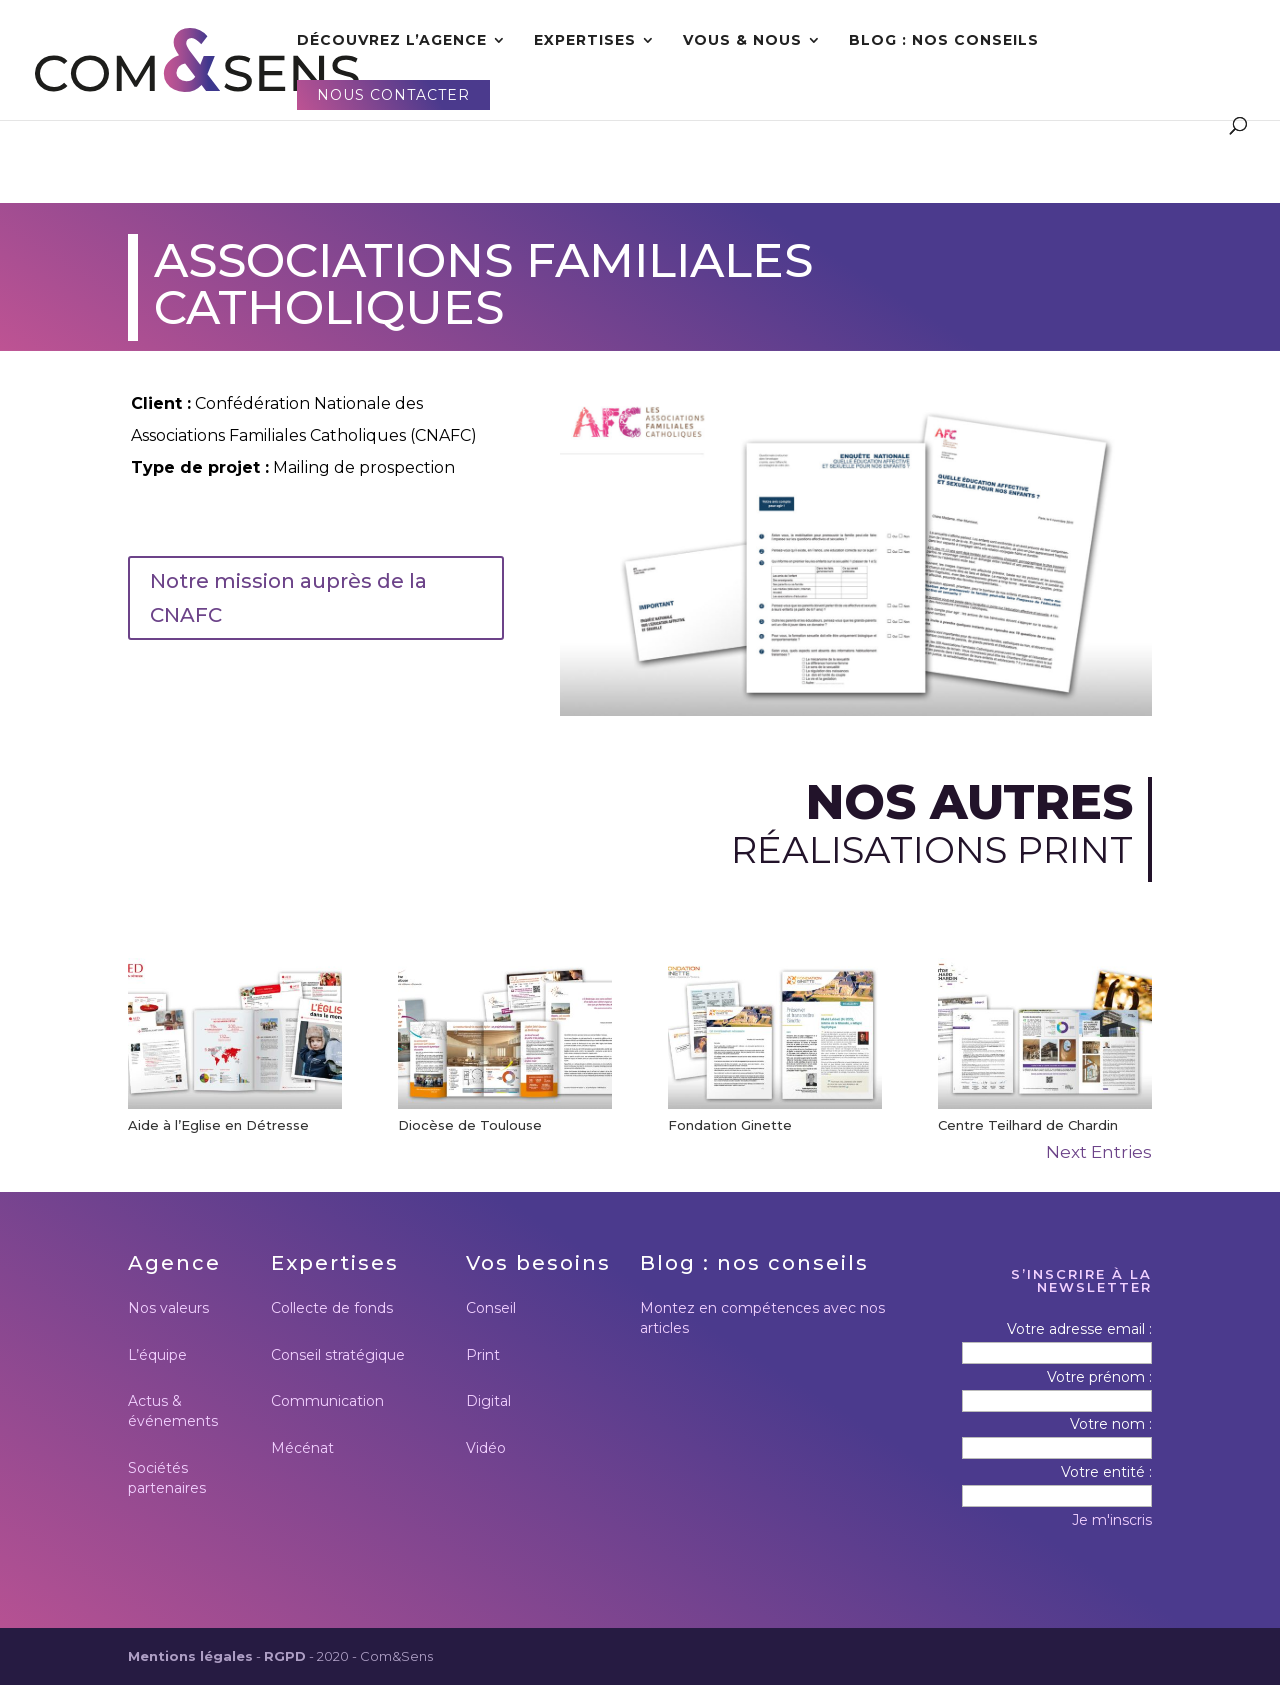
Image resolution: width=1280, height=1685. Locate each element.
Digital (488, 1401)
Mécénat (302, 1448)
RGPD (285, 1656)
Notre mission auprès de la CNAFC (288, 598)
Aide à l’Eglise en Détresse (218, 1125)
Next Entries (1099, 1152)
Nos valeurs (168, 1308)
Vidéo (486, 1448)
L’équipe (157, 1355)
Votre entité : (1106, 1472)
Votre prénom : (1099, 1377)
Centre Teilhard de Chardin (1028, 1125)
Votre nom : (1111, 1424)
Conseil (491, 1308)
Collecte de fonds (332, 1308)
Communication (327, 1401)
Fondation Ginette (730, 1125)
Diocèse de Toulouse (470, 1125)
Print (483, 1355)
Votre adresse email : (1079, 1329)
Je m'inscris (1112, 1520)
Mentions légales (190, 1656)
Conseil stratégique (338, 1355)
